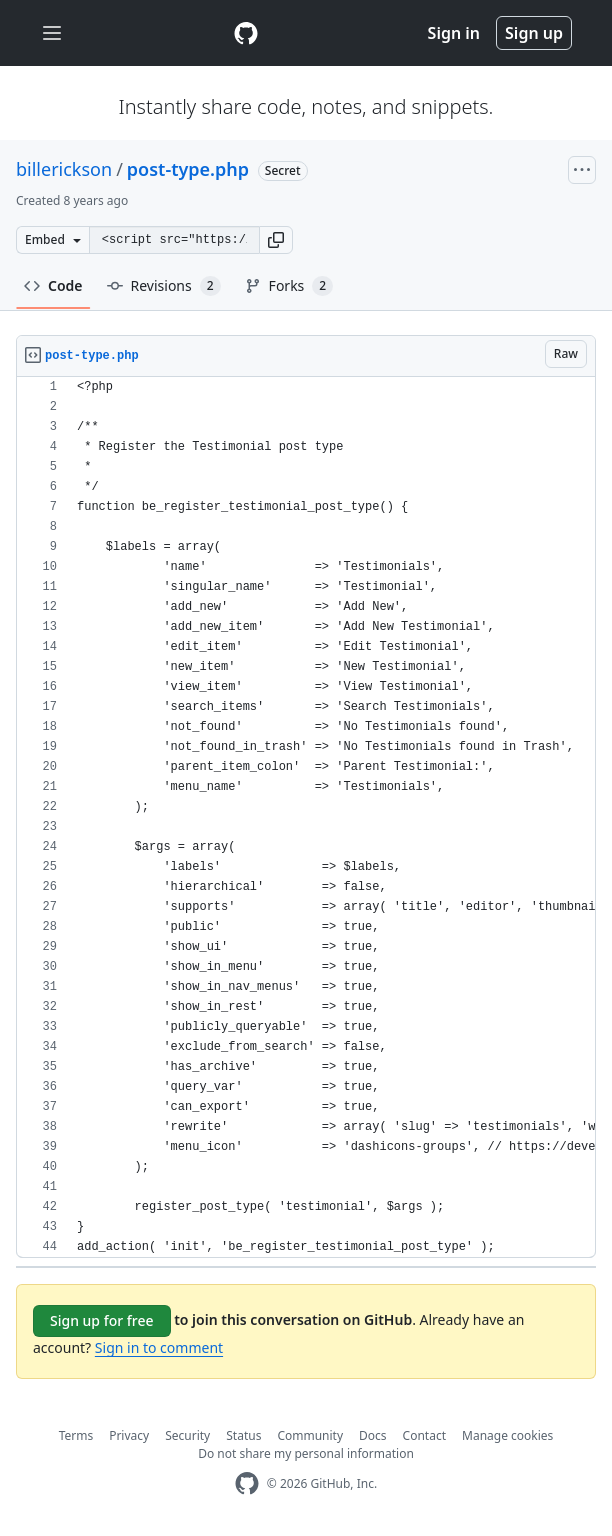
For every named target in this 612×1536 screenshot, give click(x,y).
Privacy (129, 1435)
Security (187, 1435)
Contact (424, 1435)
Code (53, 285)
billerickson (64, 169)
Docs (373, 1435)
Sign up (534, 33)
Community (310, 1435)
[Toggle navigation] (52, 33)
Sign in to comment (159, 1347)
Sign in (454, 33)
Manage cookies (507, 1435)
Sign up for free (102, 1320)
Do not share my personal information (306, 1453)
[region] (306, 817)
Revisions (164, 286)
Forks (289, 286)
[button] (276, 240)
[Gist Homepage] (246, 33)
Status (243, 1435)
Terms (76, 1435)
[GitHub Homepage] (247, 1483)
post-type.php (188, 169)
